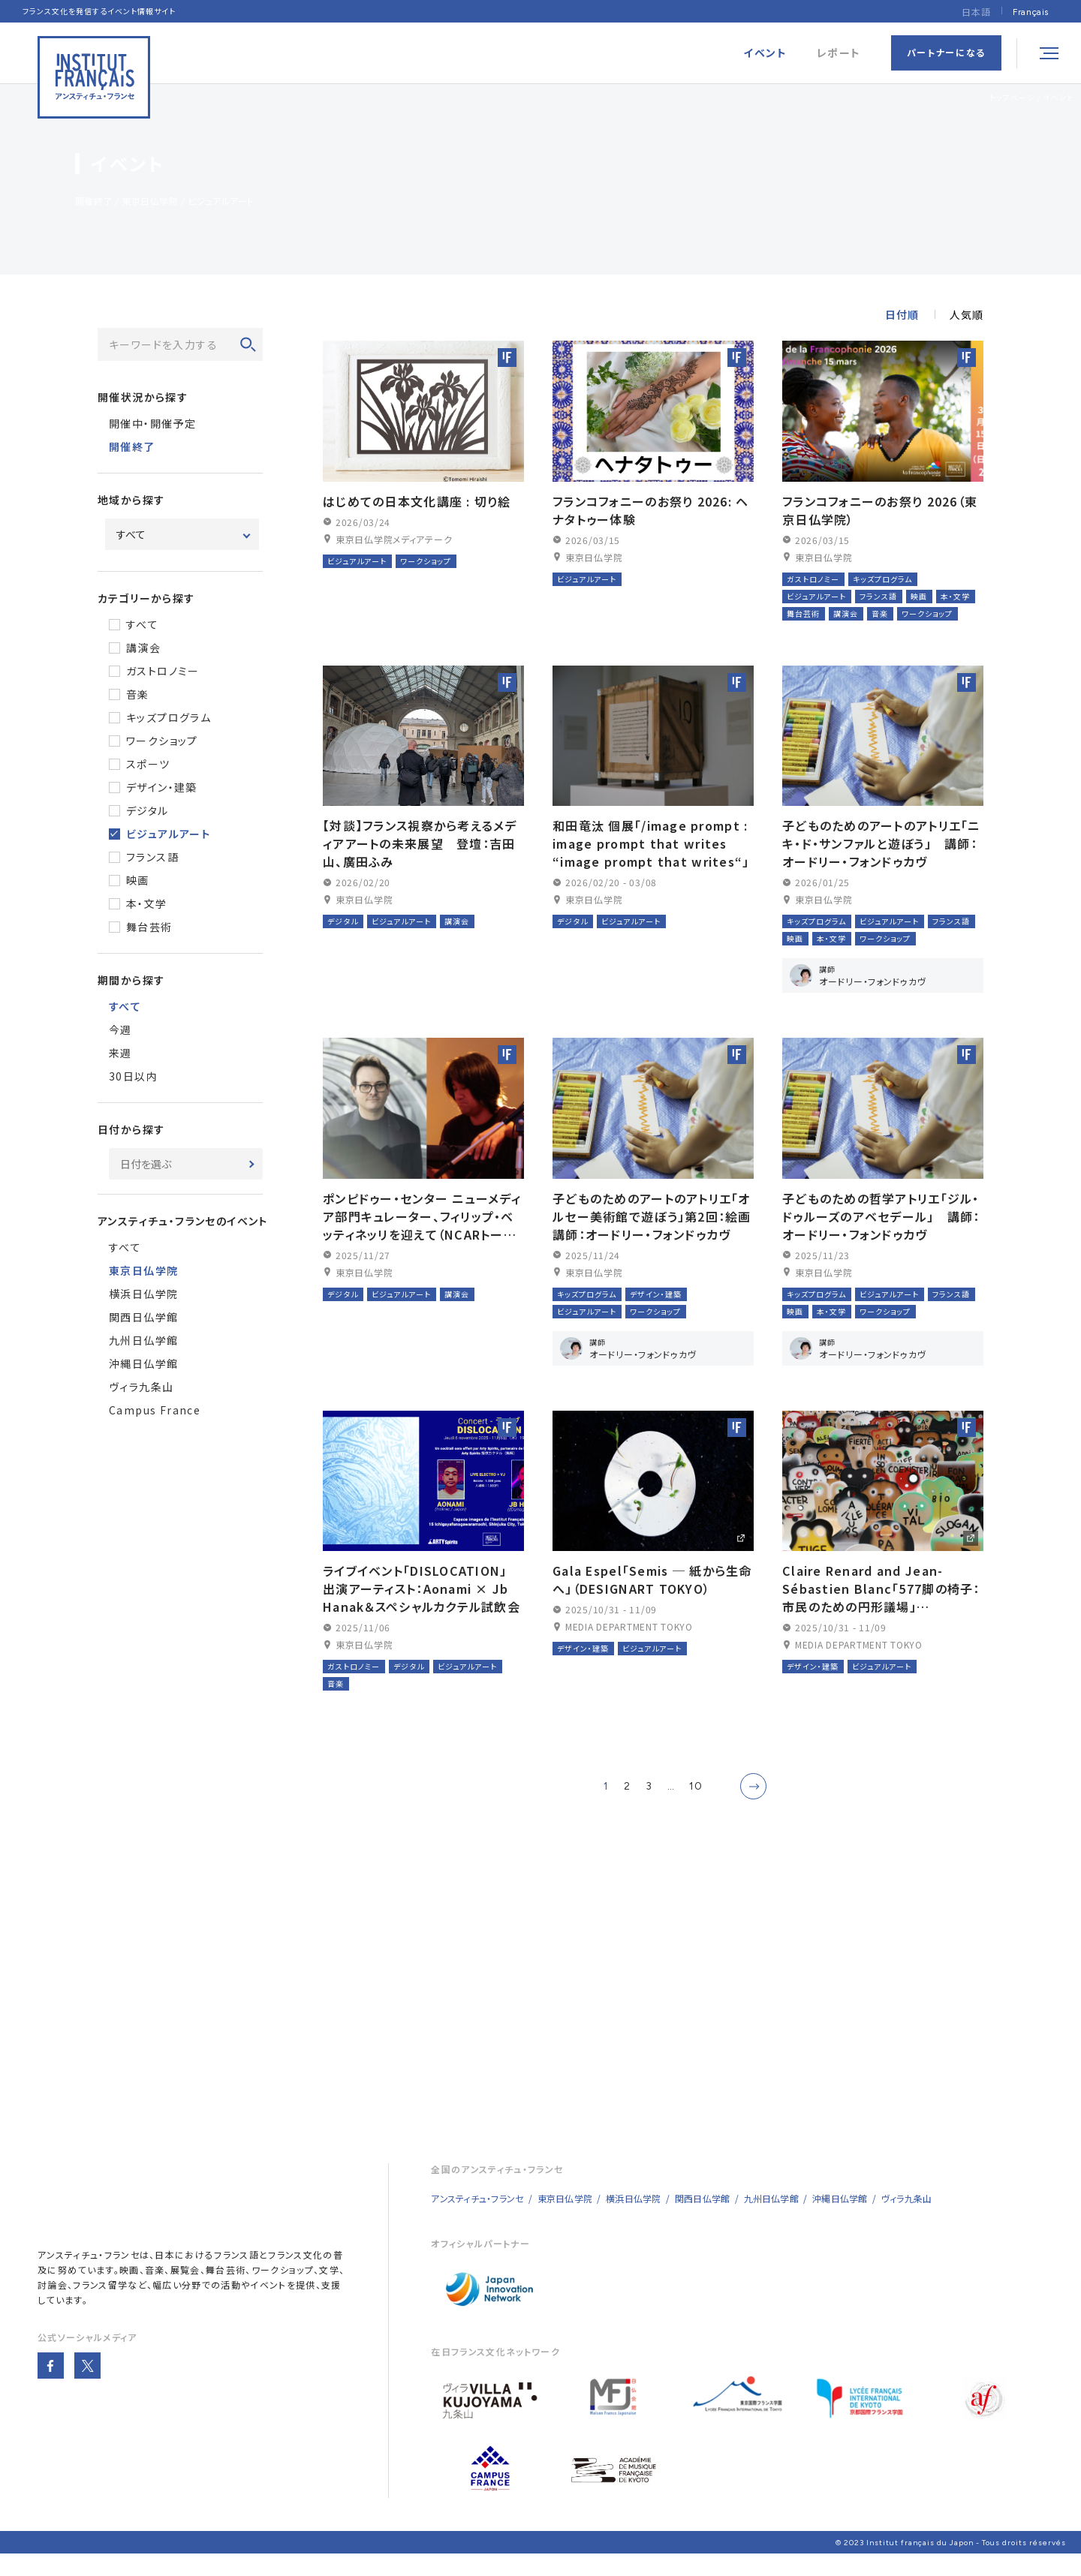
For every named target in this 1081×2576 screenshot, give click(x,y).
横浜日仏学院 (143, 1293)
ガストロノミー (163, 670)
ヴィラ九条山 (141, 1386)
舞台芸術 (149, 926)
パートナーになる (946, 52)
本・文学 (146, 903)
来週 (120, 1052)
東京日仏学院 (564, 2218)
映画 (137, 880)
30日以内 (133, 1076)
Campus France (154, 1409)
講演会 (143, 647)
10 (695, 1807)
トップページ (1012, 97)
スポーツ (148, 763)
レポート (839, 53)
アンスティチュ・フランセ (89, 2274)
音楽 (137, 694)
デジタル (147, 810)
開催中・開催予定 (152, 423)
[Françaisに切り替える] (1031, 12)
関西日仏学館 (143, 1316)
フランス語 (152, 856)
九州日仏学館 (143, 1340)
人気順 (966, 314)
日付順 (902, 314)
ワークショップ (162, 740)
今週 (120, 1029)
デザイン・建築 (161, 787)
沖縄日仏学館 (143, 1363)
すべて (142, 624)
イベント (1058, 97)
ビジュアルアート (168, 833)
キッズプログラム (168, 717)
